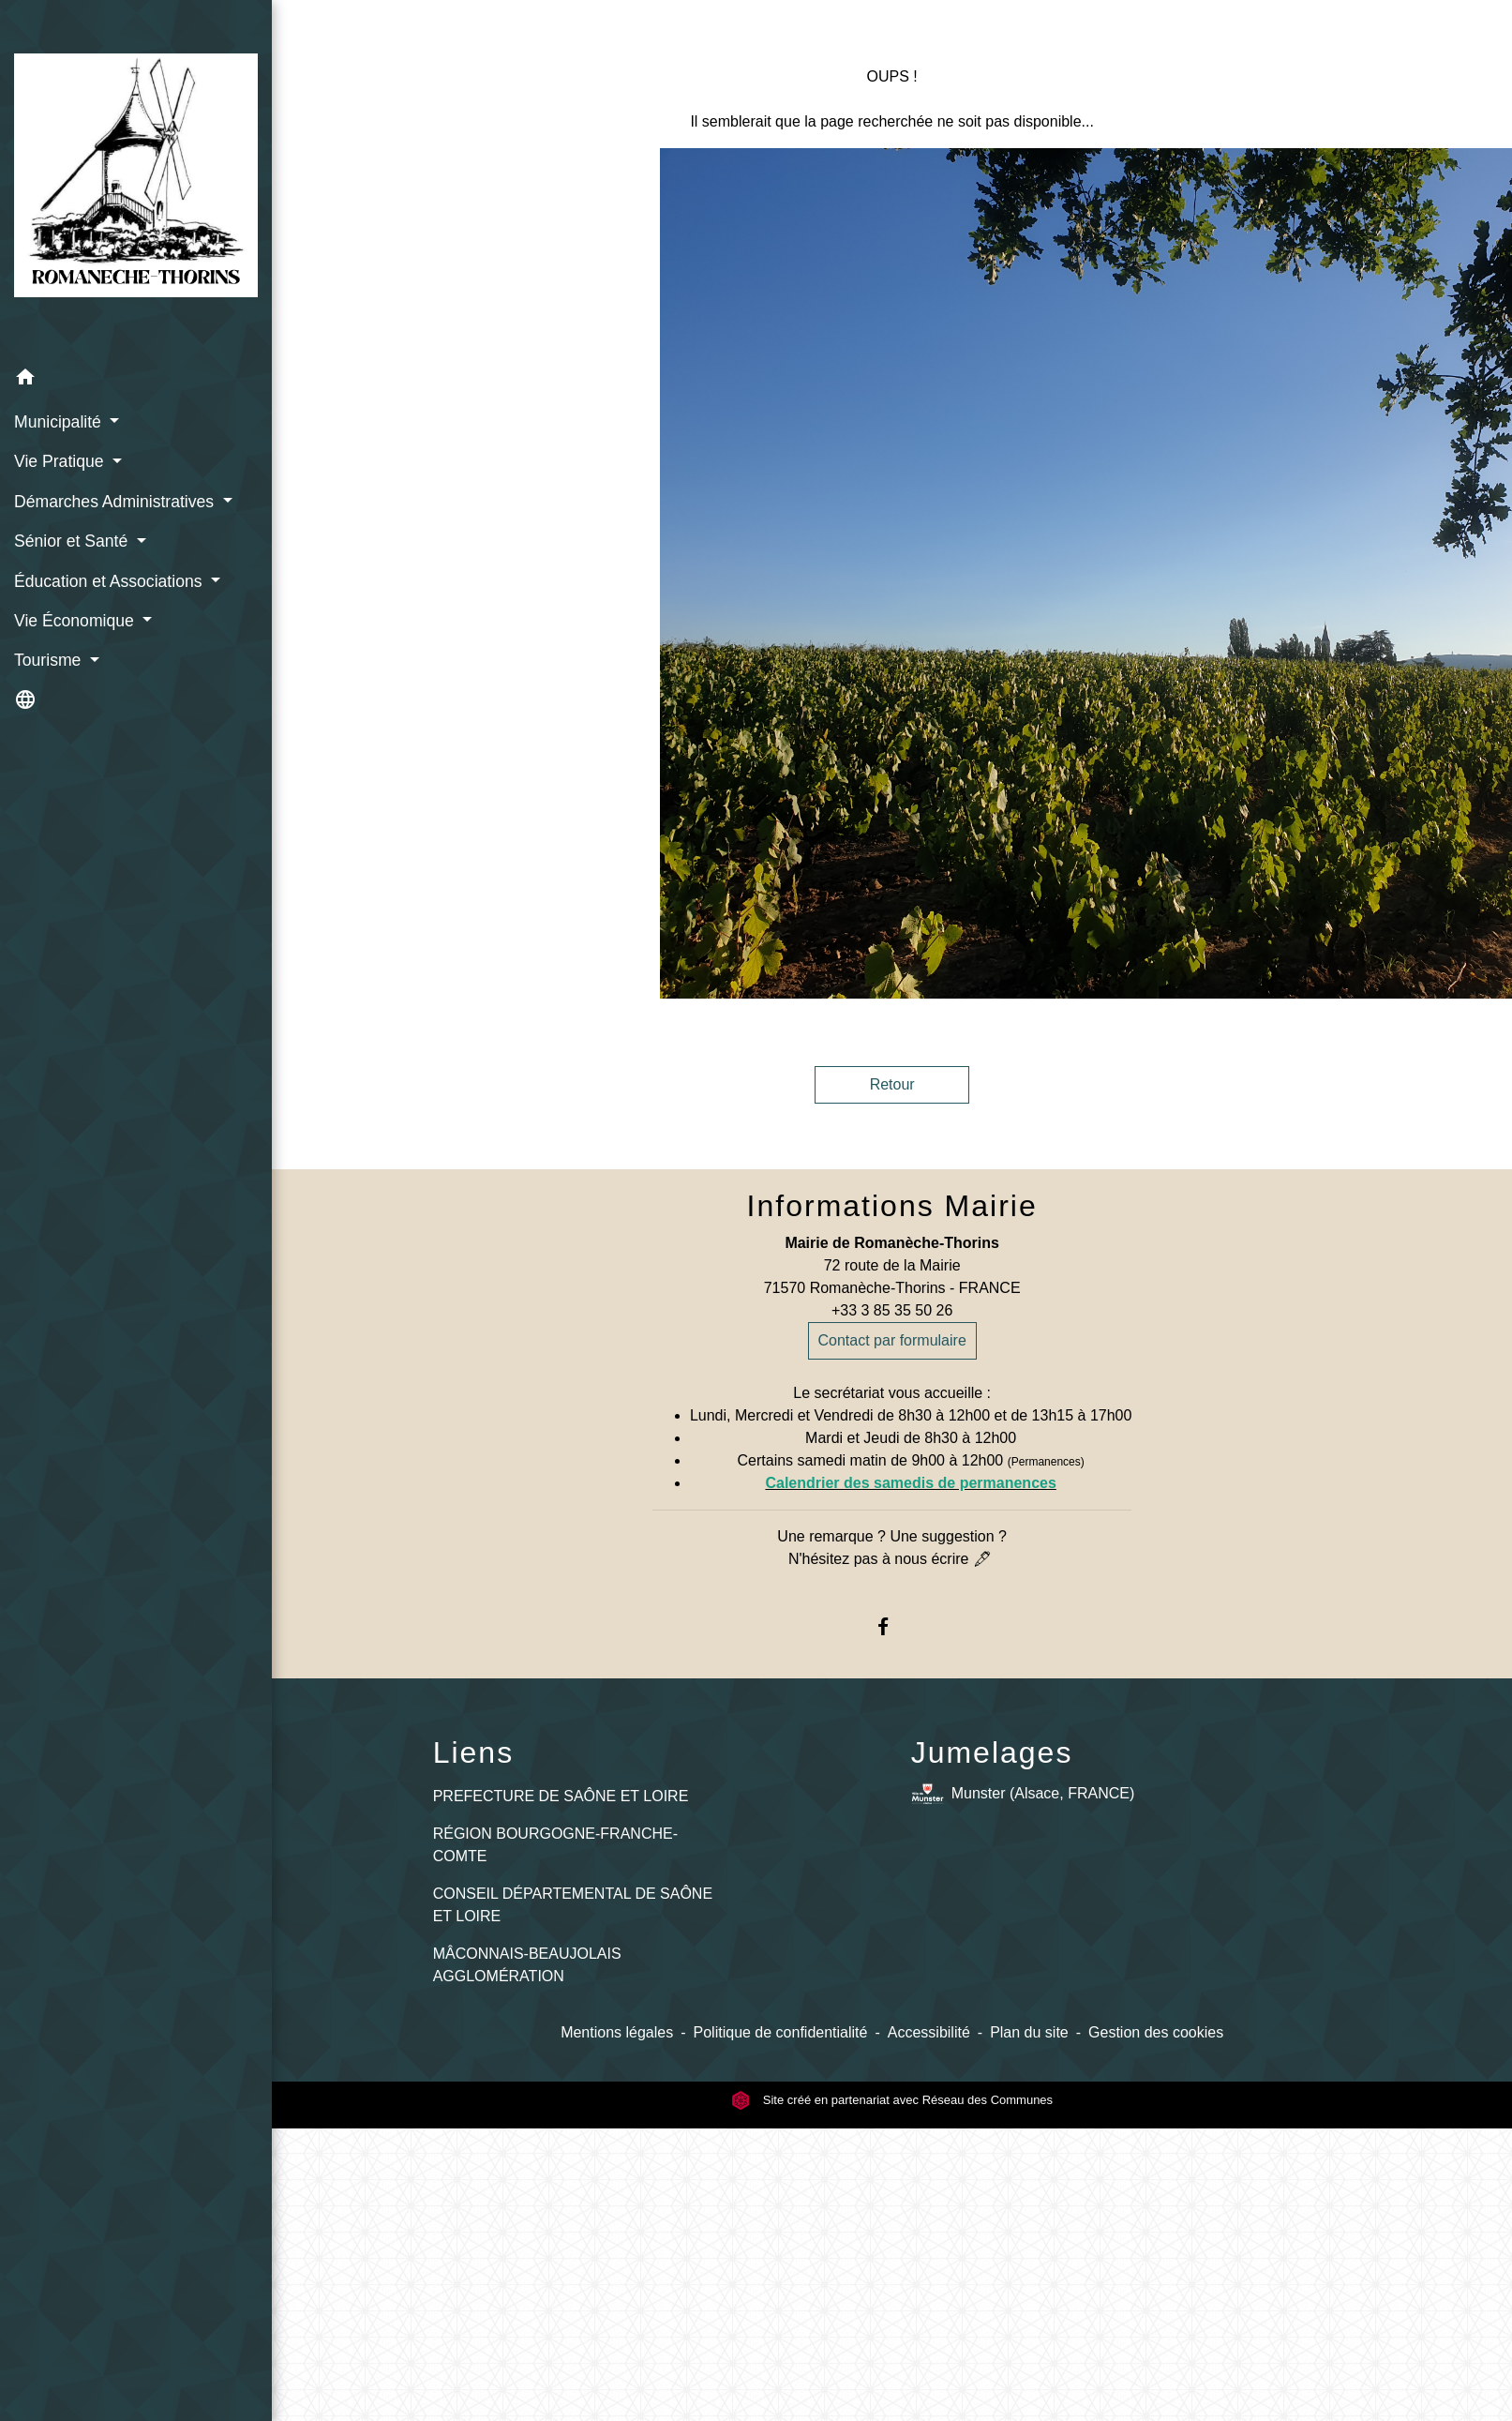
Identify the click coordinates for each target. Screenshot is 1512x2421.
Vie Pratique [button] (61, 461)
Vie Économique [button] (76, 620)
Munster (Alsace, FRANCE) (1023, 1794)
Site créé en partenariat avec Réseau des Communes (892, 2100)
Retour (892, 1084)
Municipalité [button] (60, 422)
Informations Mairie (892, 1206)
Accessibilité (929, 2032)
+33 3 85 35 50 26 (891, 1310)
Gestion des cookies (1155, 2032)
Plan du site (1029, 2032)
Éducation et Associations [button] (110, 581)
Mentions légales (617, 2032)
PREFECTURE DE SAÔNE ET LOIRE (561, 1796)
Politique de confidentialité (781, 2032)
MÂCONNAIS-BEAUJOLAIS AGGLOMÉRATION (527, 1965)
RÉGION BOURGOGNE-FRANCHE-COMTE (555, 1845)
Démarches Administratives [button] (116, 501)
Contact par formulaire (892, 1340)
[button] (136, 380)
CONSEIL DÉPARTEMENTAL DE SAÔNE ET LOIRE (572, 1905)
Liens (474, 1752)
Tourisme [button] (49, 660)
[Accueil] (136, 179)
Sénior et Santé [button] (73, 541)
